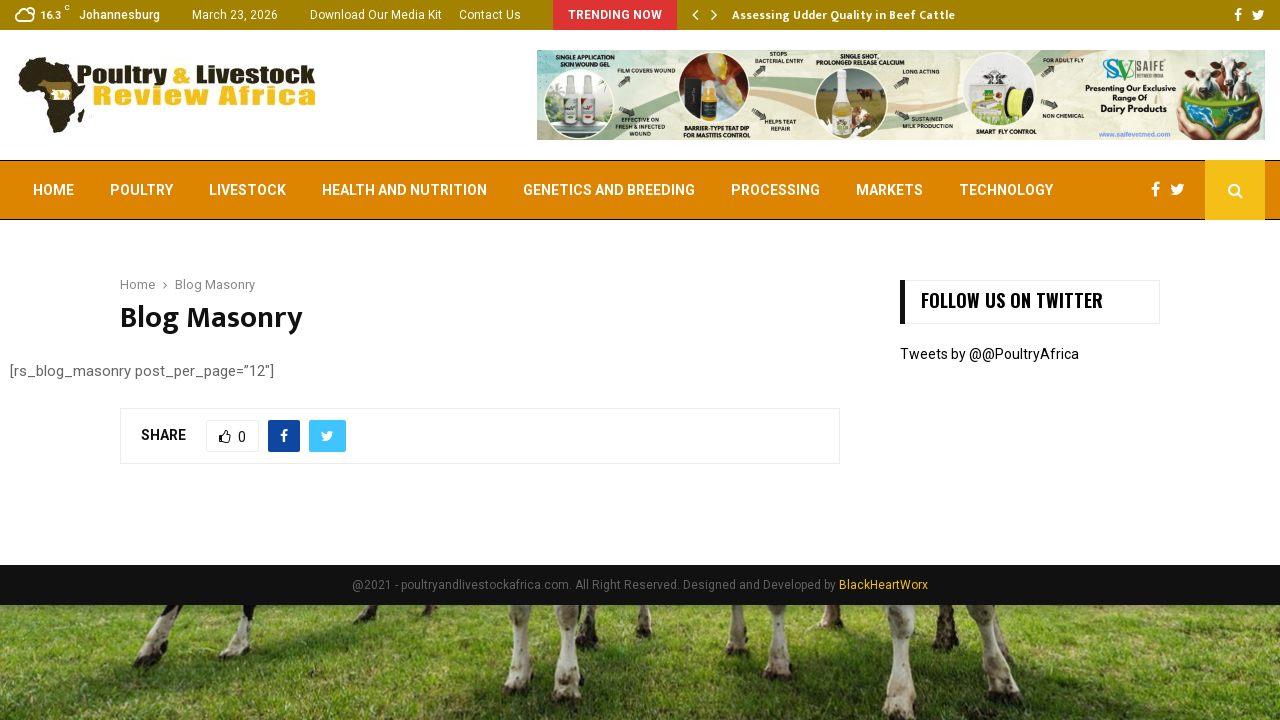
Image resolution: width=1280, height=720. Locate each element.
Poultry (141, 190)
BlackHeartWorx (883, 585)
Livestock (247, 190)
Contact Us (490, 15)
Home (53, 190)
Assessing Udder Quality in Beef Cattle (843, 15)
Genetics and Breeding (609, 190)
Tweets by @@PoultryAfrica (989, 354)
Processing (775, 190)
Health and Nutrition (404, 190)
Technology (1006, 190)
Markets (889, 190)
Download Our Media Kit (376, 15)
